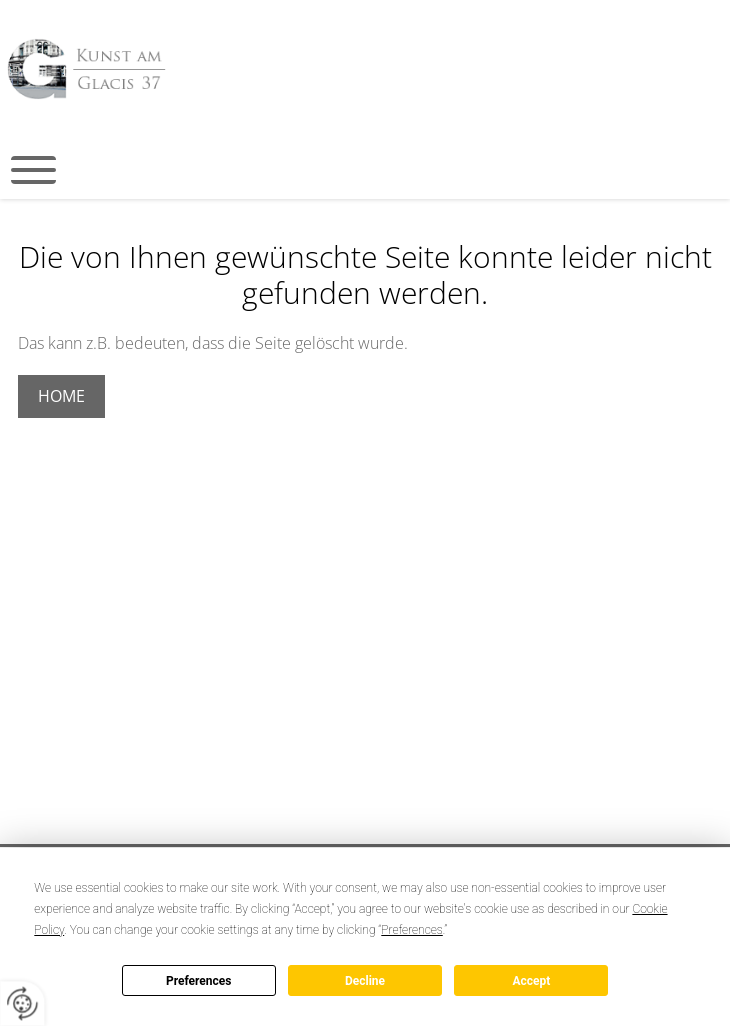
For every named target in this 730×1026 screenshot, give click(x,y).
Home (61, 396)
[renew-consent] (22, 1003)
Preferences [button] (411, 930)
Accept (531, 981)
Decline (365, 981)
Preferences (199, 981)
